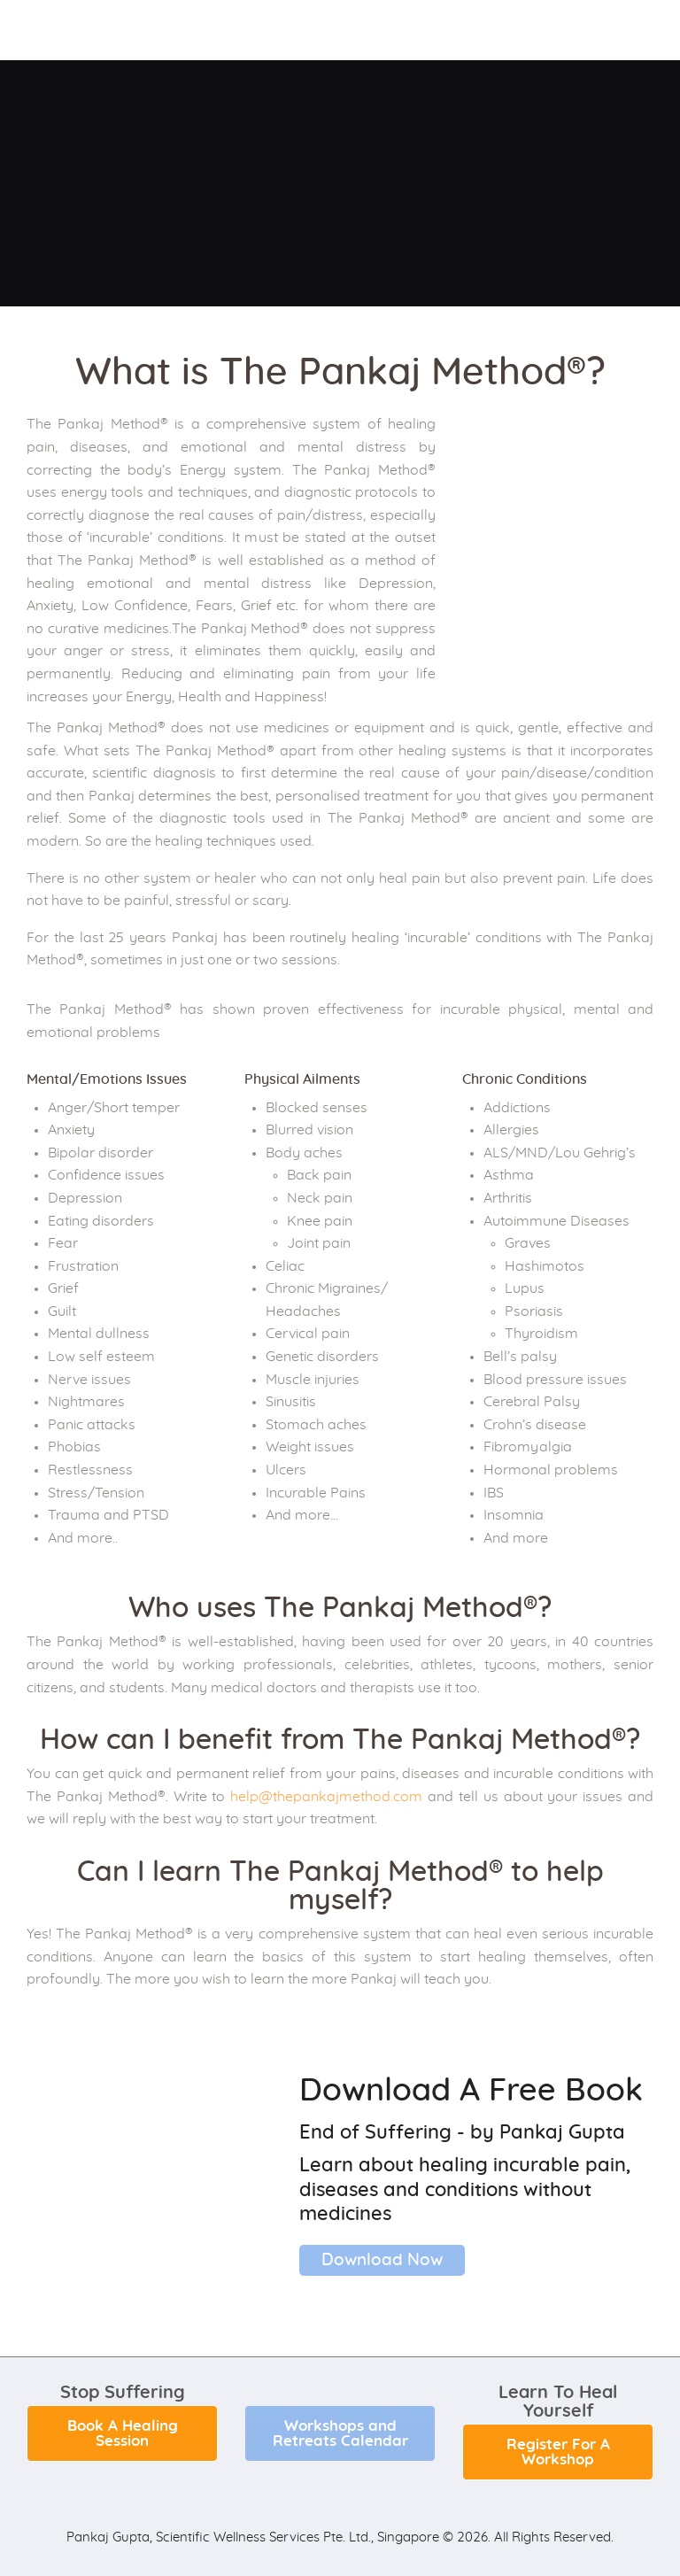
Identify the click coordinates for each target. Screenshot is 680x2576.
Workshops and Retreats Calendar (340, 2433)
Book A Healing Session (122, 2433)
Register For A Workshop (558, 2452)
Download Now (382, 2260)
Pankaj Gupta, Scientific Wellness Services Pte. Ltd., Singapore (252, 2537)
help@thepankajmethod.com (326, 1797)
